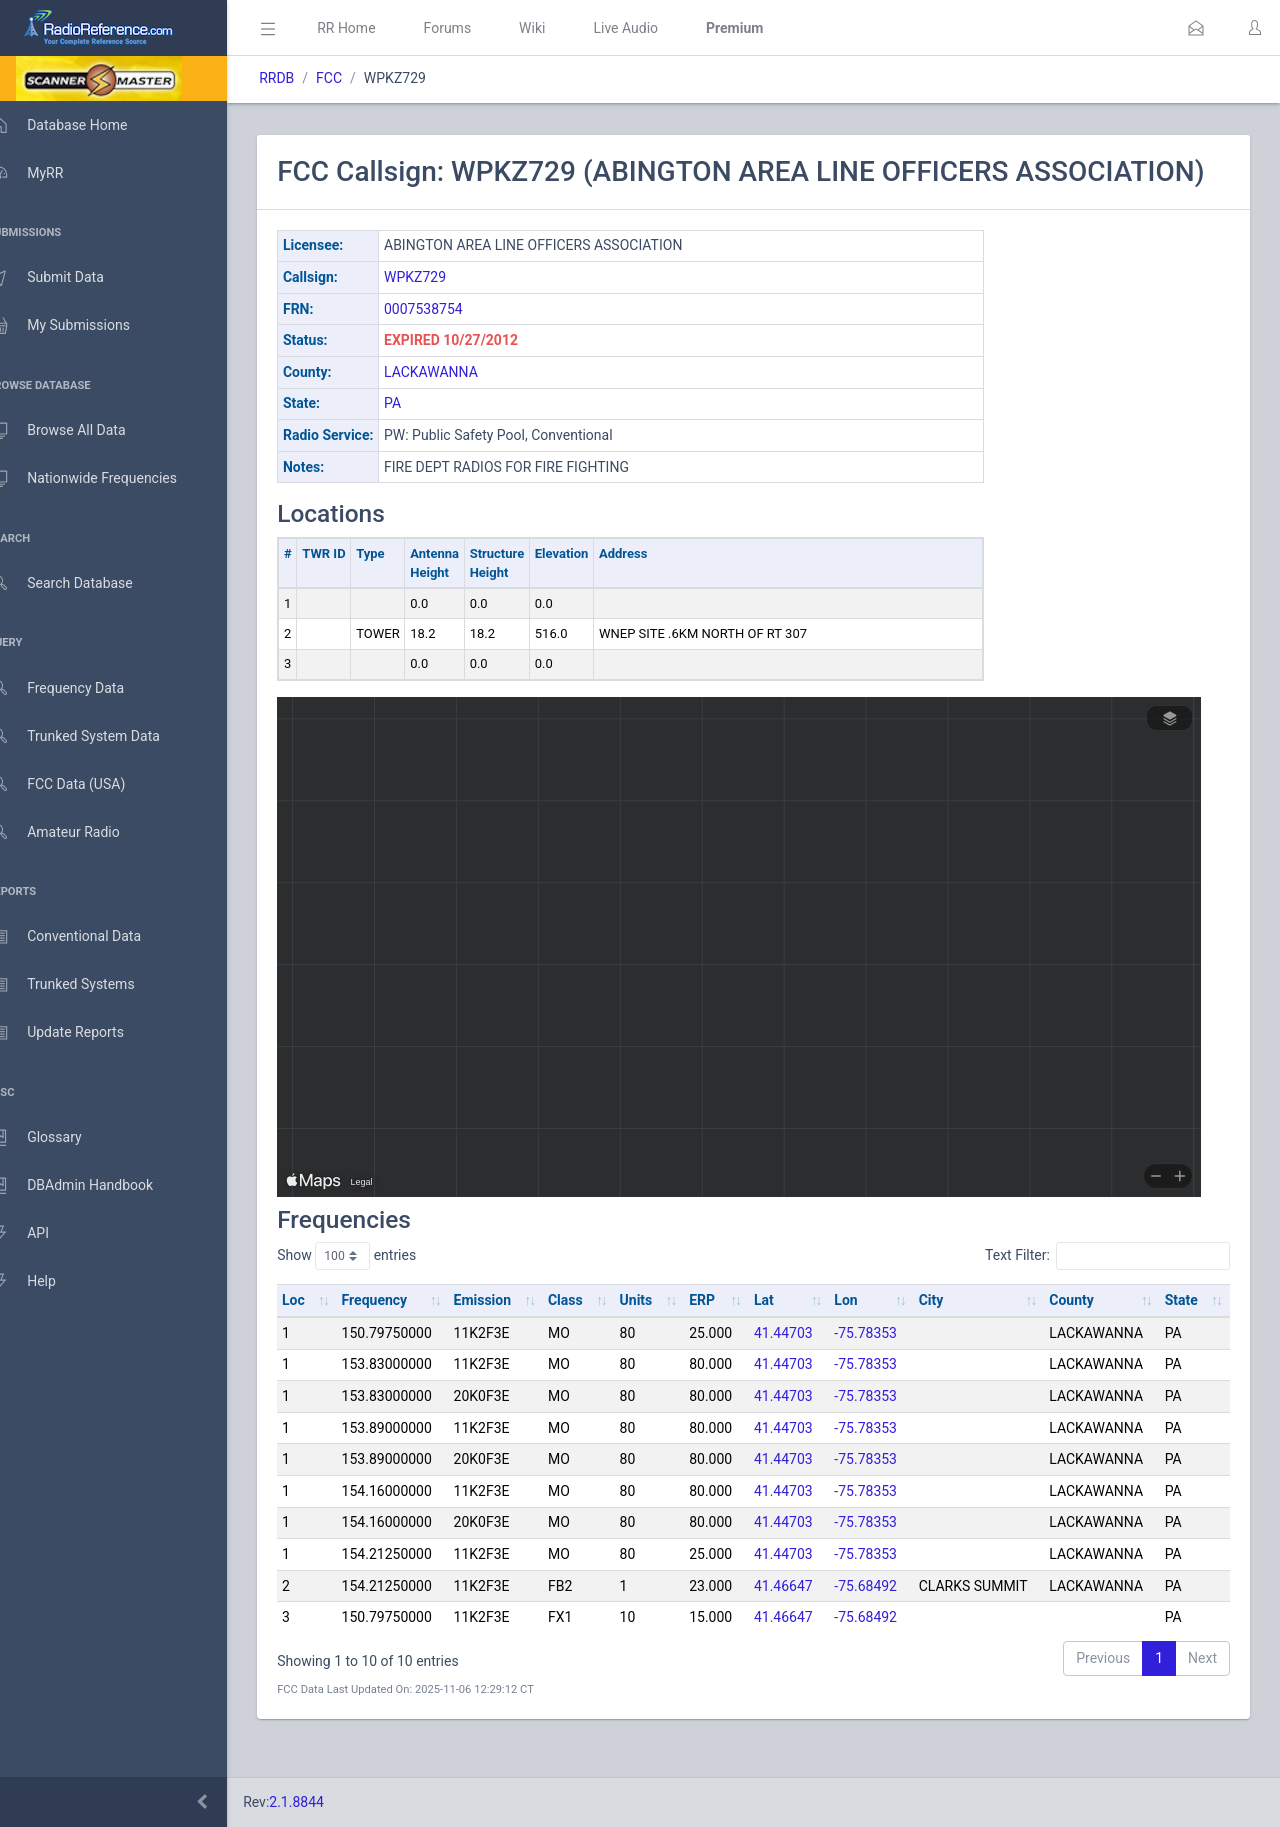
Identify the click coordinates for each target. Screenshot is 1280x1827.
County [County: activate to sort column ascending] (1076, 1334)
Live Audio (654, 28)
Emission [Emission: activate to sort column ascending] (506, 1334)
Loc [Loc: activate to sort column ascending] (322, 1334)
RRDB (305, 78)
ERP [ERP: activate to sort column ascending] (718, 1334)
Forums (476, 28)
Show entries (375, 1290)
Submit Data (66, 278)
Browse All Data (77, 431)
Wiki (561, 28)
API (39, 1234)
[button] (1196, 28)
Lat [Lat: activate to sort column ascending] (777, 1334)
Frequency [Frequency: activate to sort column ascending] (401, 1334)
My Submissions (79, 326)
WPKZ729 (444, 311)
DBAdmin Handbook (91, 1186)
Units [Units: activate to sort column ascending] (654, 1334)
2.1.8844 (325, 1802)
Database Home (78, 125)
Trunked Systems (81, 985)
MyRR (46, 173)
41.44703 (796, 1366)
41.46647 (796, 1619)
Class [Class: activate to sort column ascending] (586, 1334)
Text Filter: (1107, 1290)
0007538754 (452, 342)
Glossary (55, 1138)
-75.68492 (876, 1619)
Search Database (81, 583)
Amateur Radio (74, 832)
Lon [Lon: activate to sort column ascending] (856, 1334)
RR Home (375, 28)
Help (42, 1282)
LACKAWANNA (460, 405)
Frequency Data (76, 688)
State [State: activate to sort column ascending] (1183, 1334)
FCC (358, 78)
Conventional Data (85, 937)
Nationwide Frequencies (103, 479)
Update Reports (76, 1033)
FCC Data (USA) (77, 784)
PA (421, 437)
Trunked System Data (94, 736)
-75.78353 (876, 1366)
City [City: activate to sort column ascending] (939, 1334)
